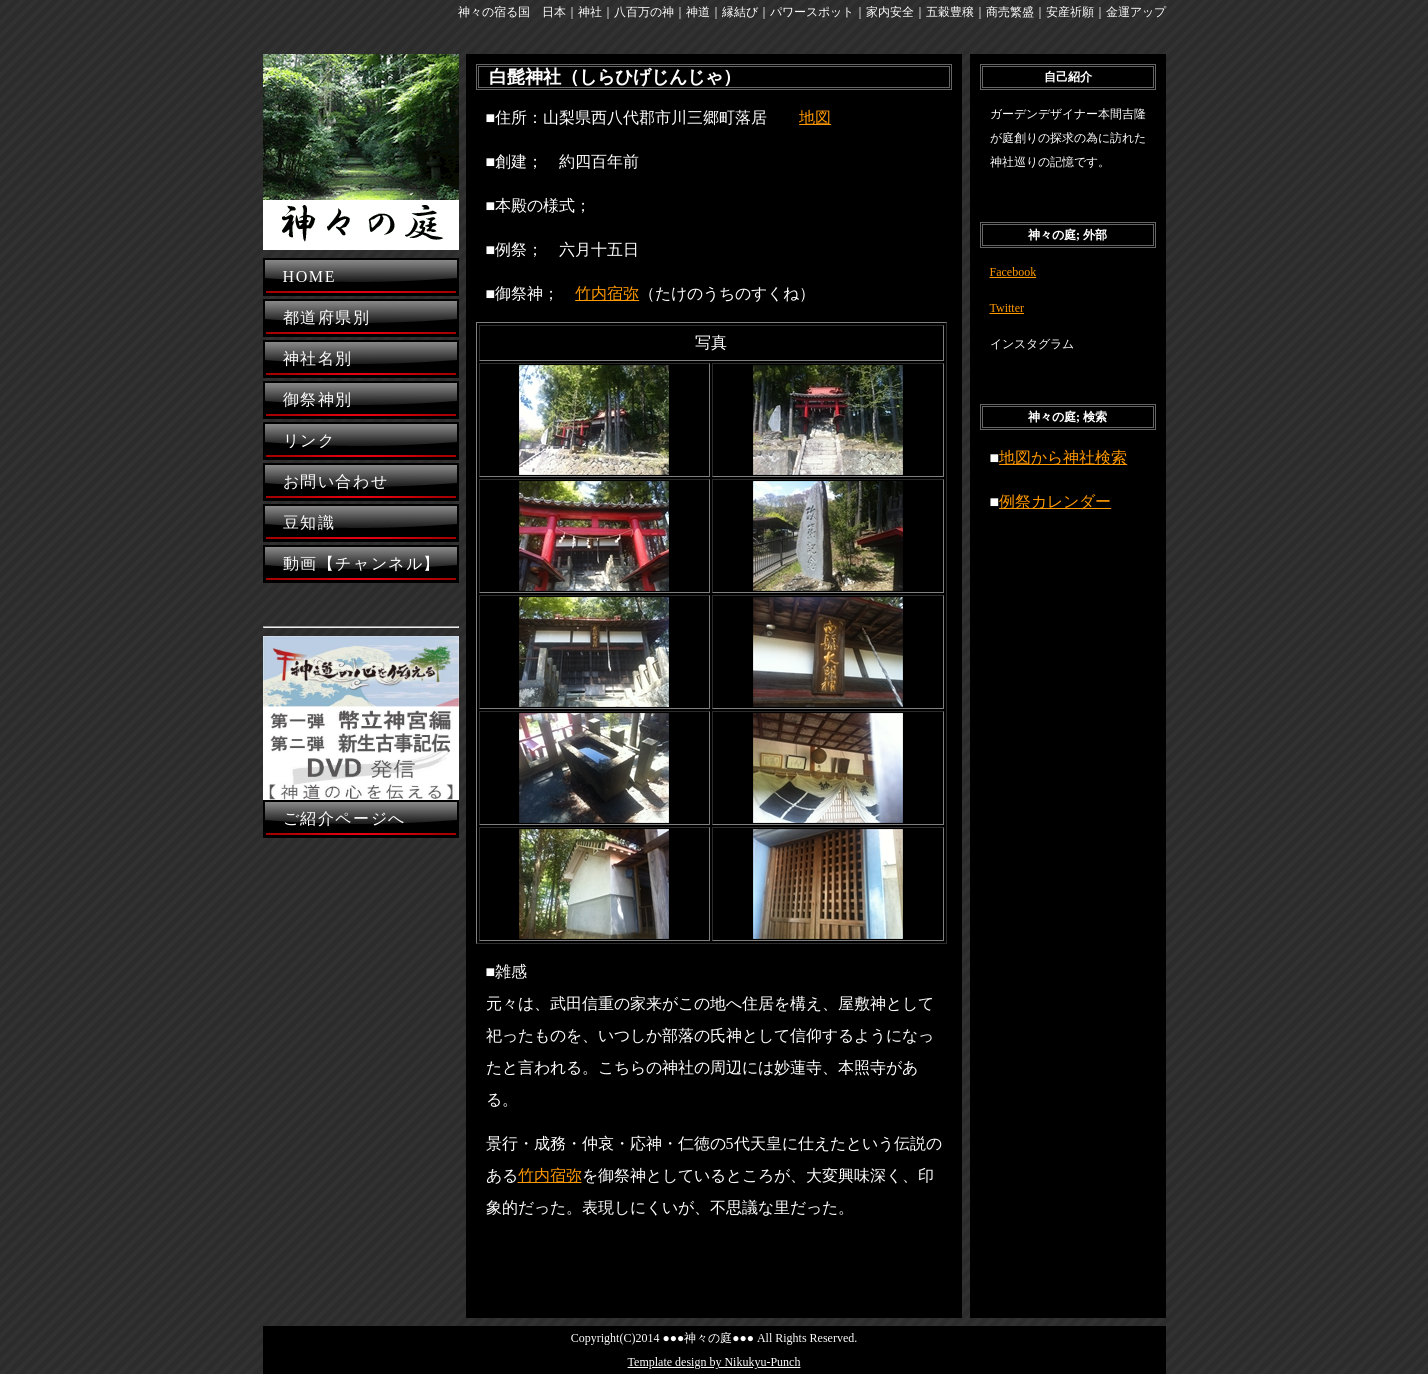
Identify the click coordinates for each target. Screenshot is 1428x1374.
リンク (309, 440)
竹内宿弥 (607, 293)
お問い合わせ (336, 481)
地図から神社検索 (1063, 457)
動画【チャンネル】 (362, 563)
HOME (310, 276)
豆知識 (309, 522)
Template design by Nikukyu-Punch (714, 1362)
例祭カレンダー (1055, 501)
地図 (815, 117)
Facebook (1013, 272)
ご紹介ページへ (344, 818)
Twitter (1007, 308)
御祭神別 (318, 399)
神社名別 (318, 358)
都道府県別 (327, 317)
